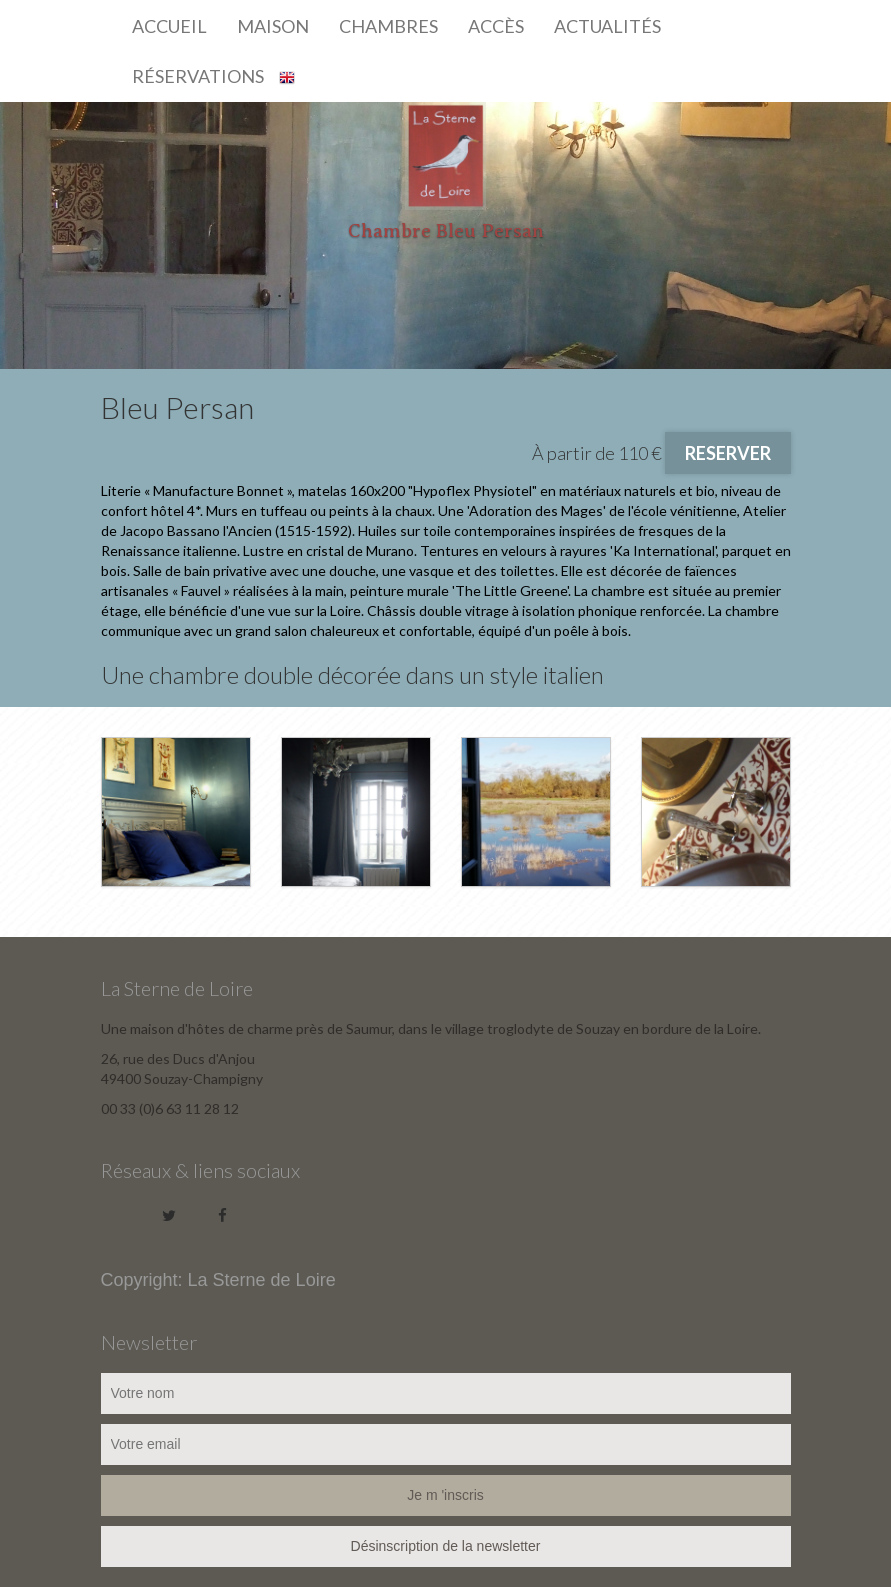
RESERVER (728, 453)
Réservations (198, 76)
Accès (496, 26)
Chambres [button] (388, 26)
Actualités (607, 26)
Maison (273, 26)
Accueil (169, 26)
